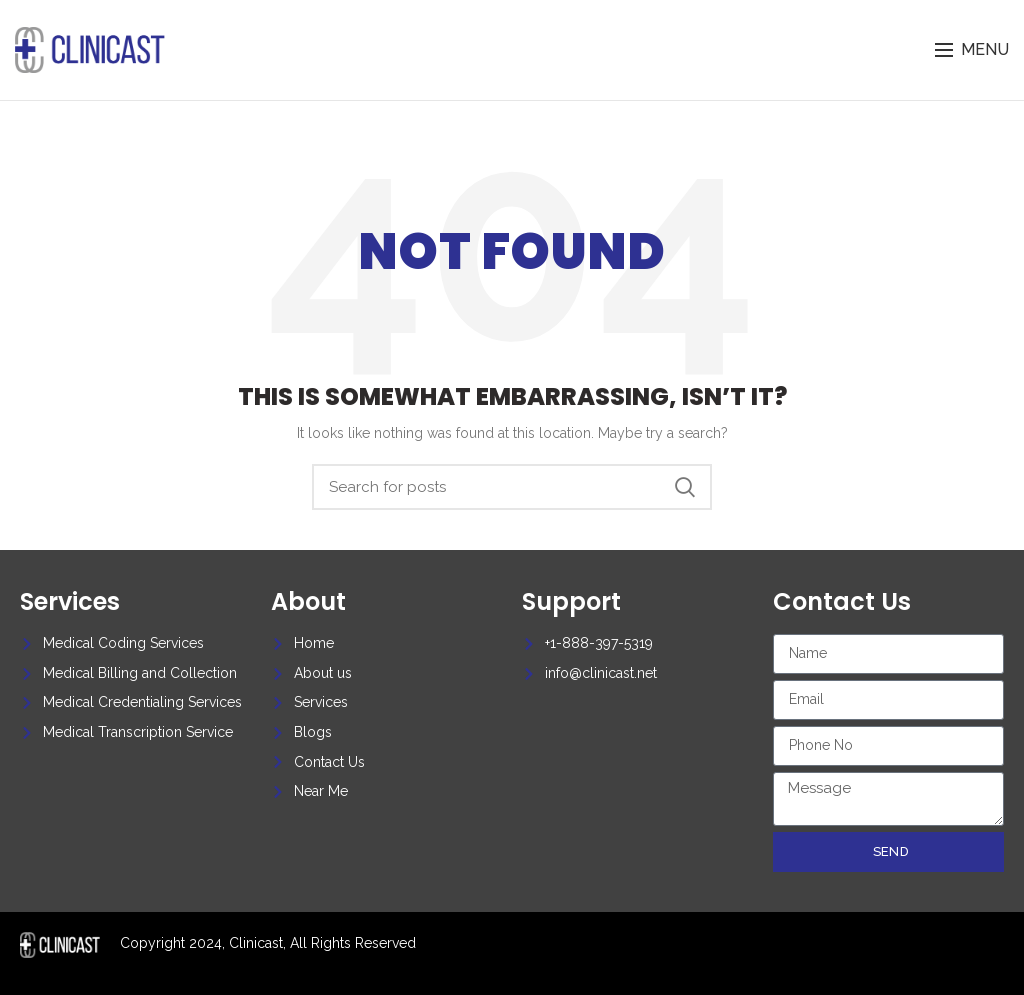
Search (685, 487)
